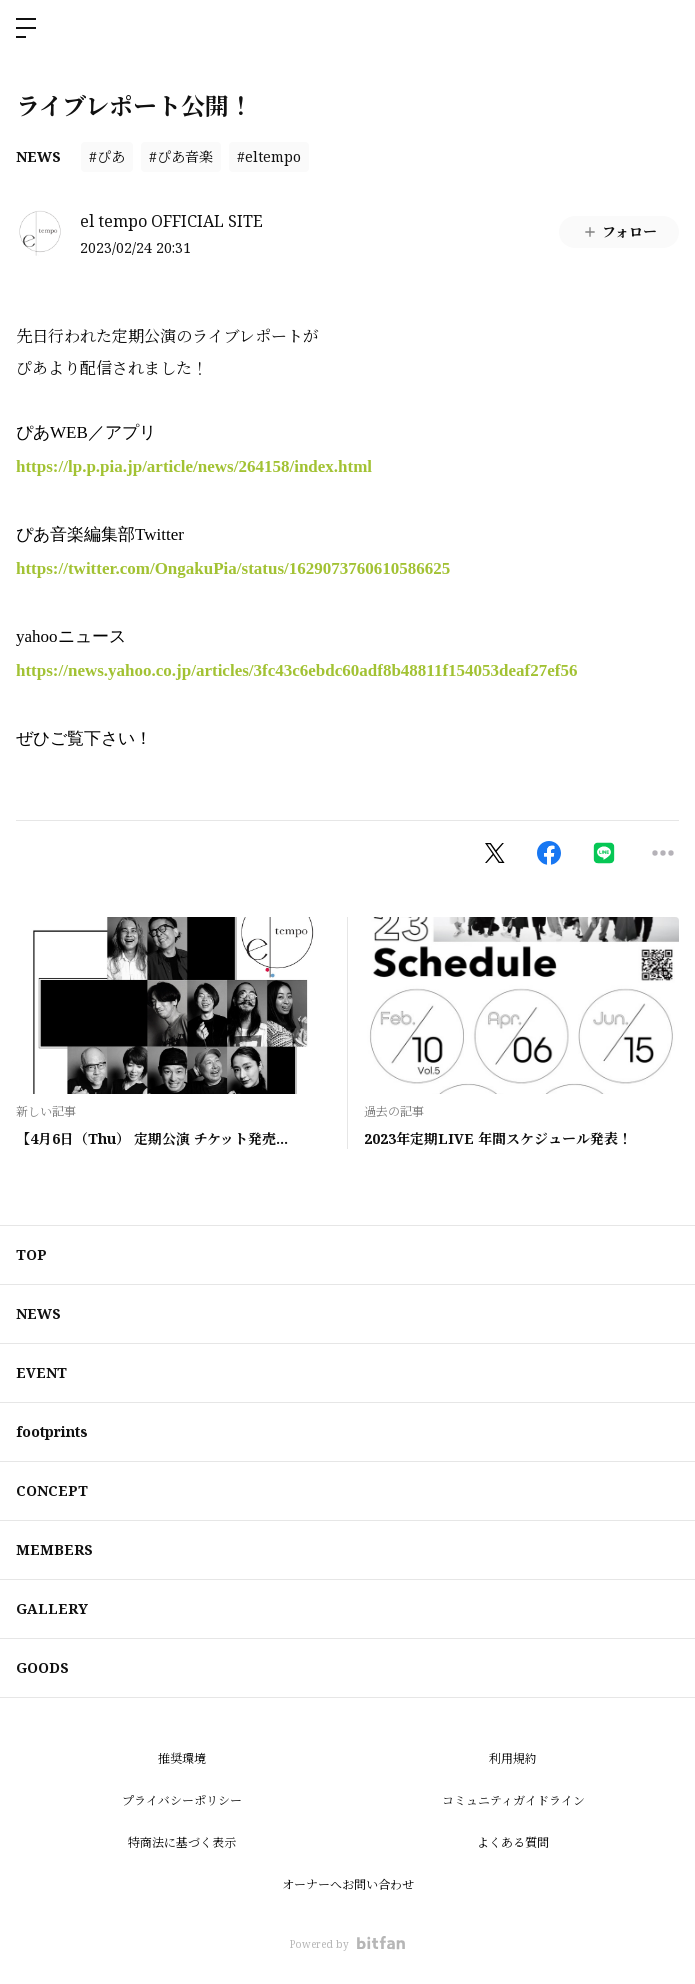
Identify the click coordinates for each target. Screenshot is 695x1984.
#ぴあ (107, 156)
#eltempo (269, 156)
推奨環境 (182, 1758)
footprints (52, 1431)
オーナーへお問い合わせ (348, 1884)
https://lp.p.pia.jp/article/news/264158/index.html (194, 466)
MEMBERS (54, 1549)
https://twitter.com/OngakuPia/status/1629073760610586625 (233, 568)
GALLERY (52, 1608)
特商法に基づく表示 (182, 1842)
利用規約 (513, 1758)
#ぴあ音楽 (181, 156)
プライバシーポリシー (182, 1800)
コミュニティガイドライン (513, 1800)
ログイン (663, 28)
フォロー (619, 231)
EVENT (41, 1372)
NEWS (38, 156)
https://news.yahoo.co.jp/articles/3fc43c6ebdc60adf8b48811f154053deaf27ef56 (296, 670)
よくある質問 (513, 1842)
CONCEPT (52, 1490)
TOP (31, 1254)
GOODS (42, 1667)
